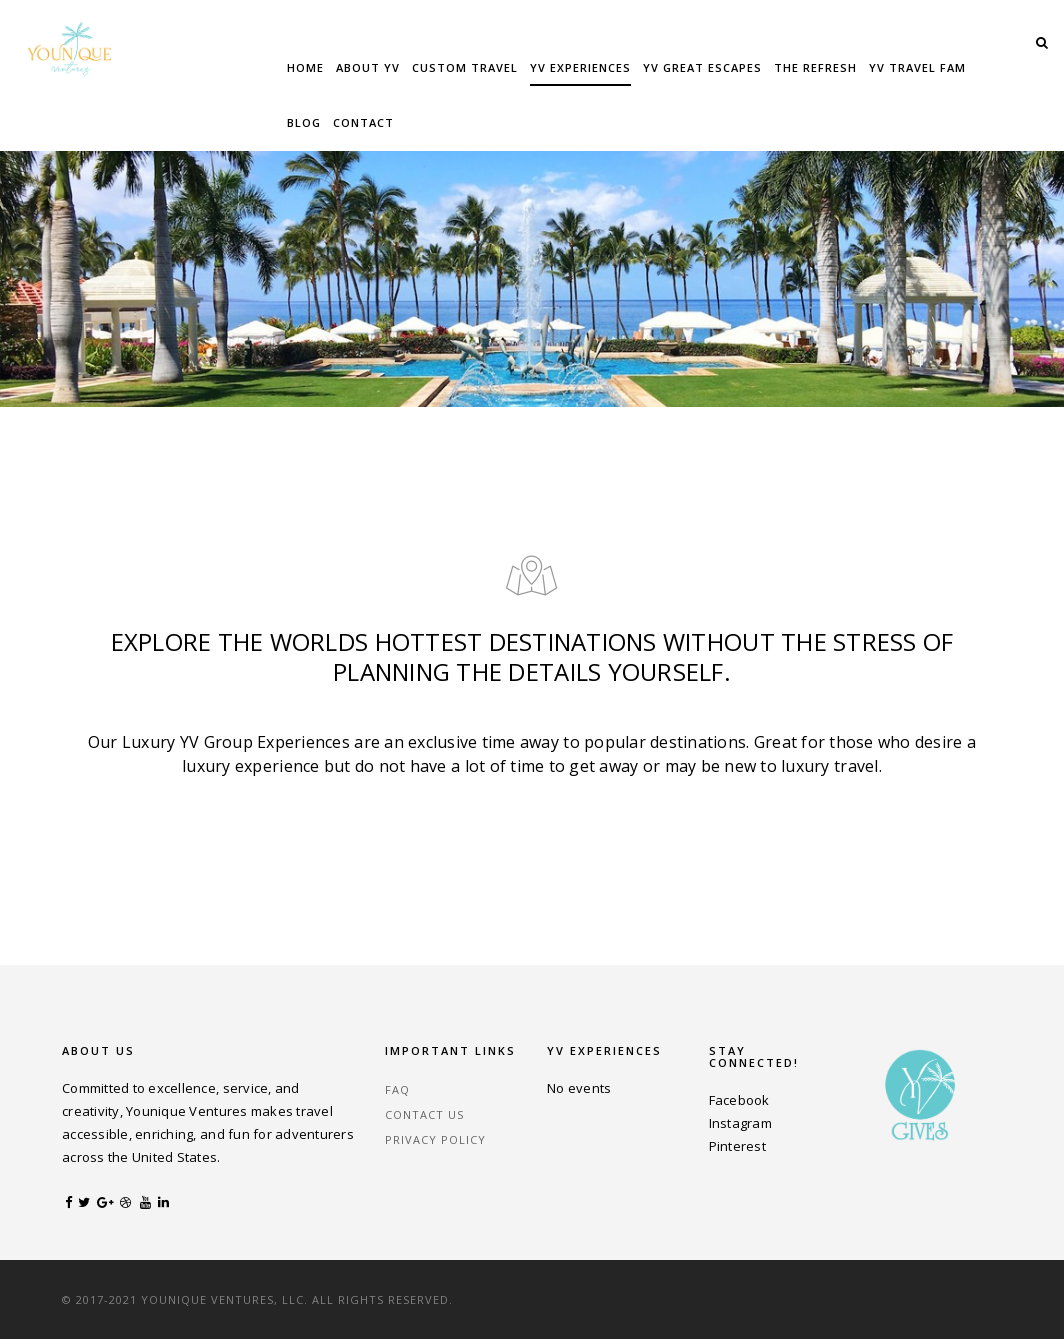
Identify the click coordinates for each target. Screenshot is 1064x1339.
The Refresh (815, 67)
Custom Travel (465, 67)
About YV (368, 67)
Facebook (739, 1100)
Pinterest (737, 1146)
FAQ (397, 1089)
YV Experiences (580, 67)
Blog (304, 122)
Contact (363, 122)
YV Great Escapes (702, 67)
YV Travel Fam (917, 67)
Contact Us (424, 1114)
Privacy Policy (435, 1139)
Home (305, 67)
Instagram (740, 1123)
